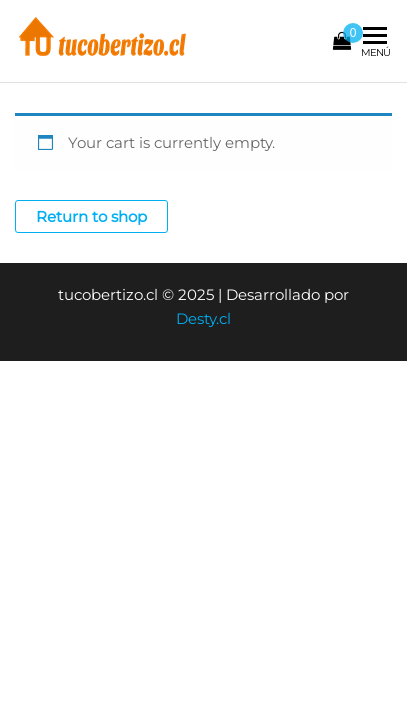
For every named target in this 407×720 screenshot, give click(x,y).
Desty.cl (203, 318)
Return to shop (91, 216)
